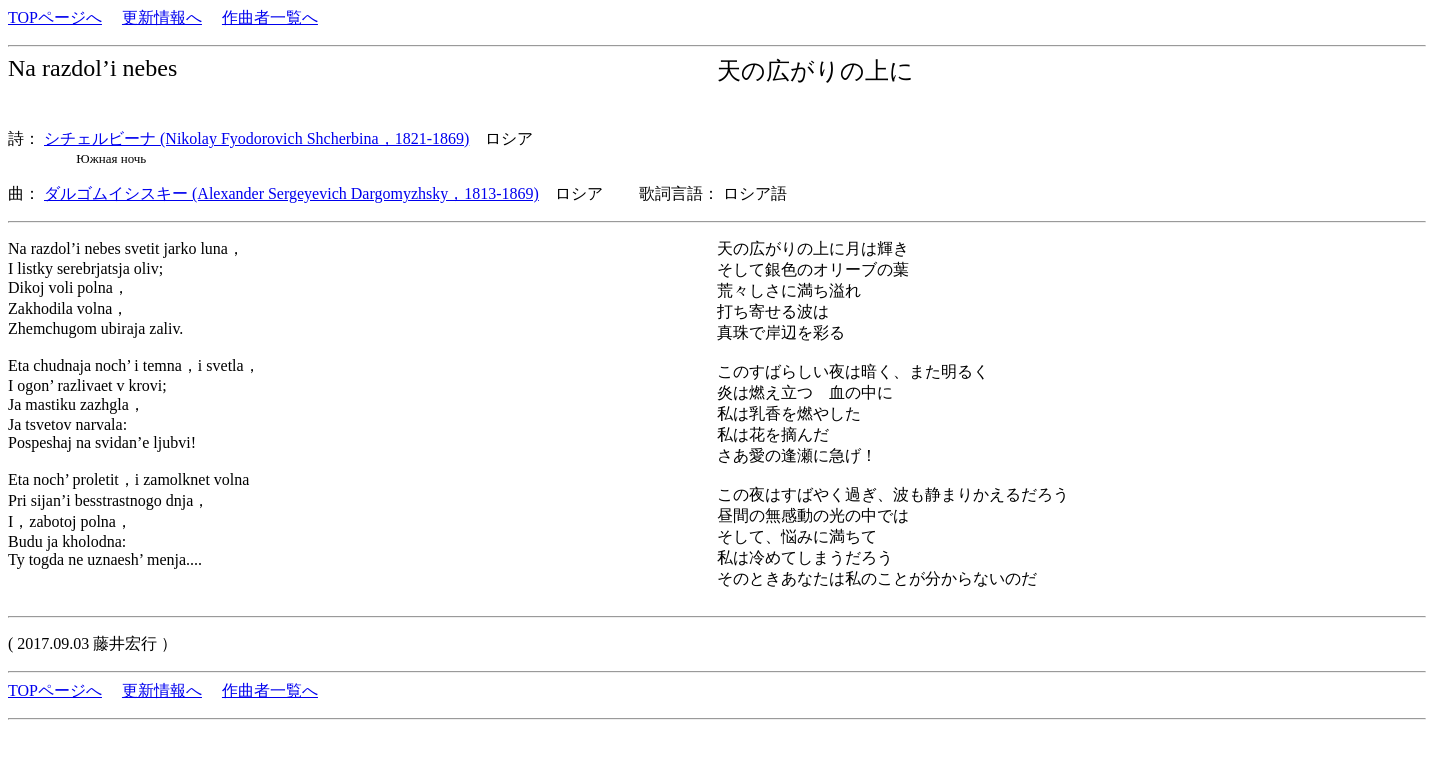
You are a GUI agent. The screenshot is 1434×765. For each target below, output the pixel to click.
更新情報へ (162, 17)
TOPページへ (55, 17)
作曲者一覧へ (270, 17)
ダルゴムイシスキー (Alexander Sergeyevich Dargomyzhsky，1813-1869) (291, 193)
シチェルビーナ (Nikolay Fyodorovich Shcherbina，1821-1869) (256, 138)
